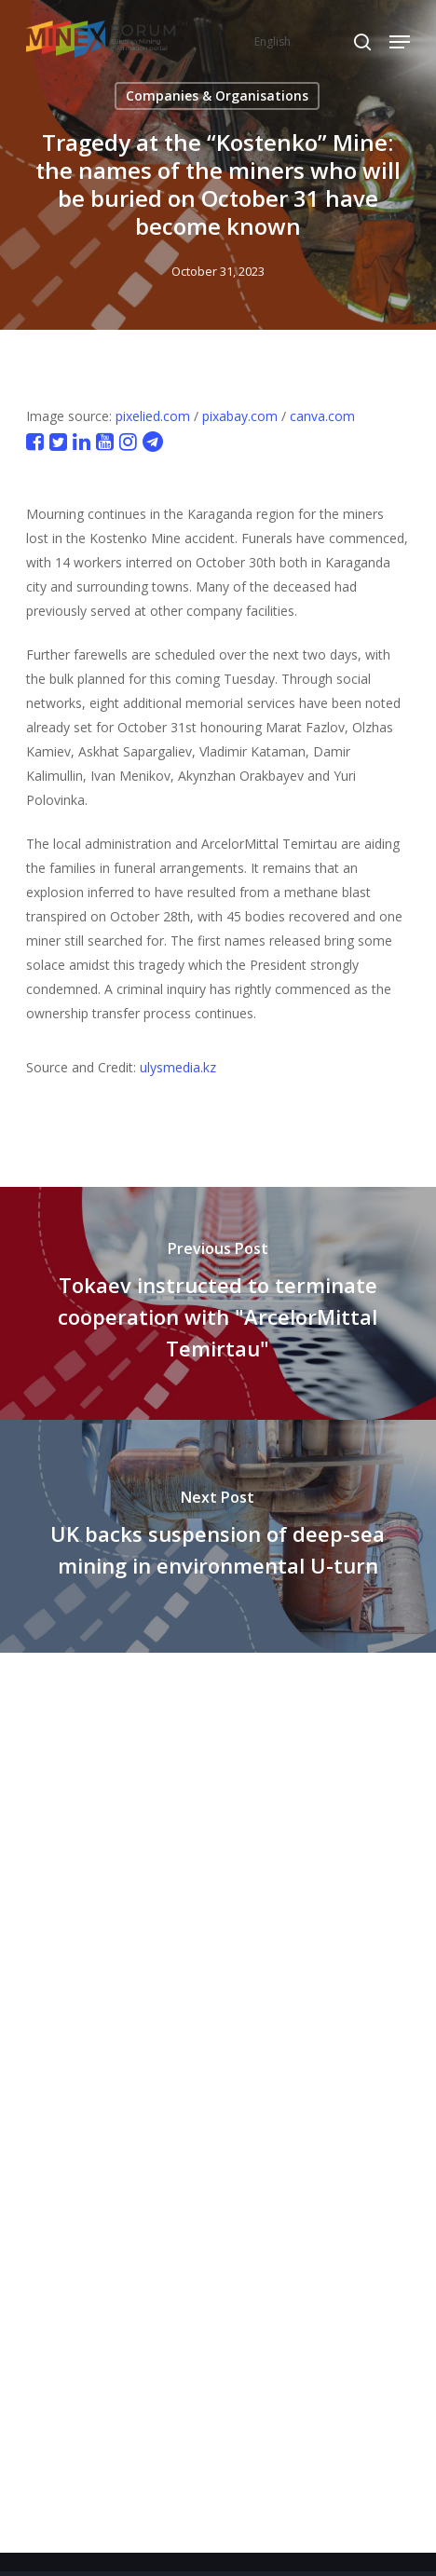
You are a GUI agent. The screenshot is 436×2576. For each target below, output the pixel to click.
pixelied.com (153, 416)
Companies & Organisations (217, 95)
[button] (399, 42)
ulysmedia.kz (178, 1067)
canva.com (322, 416)
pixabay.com (240, 416)
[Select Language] (312, 41)
